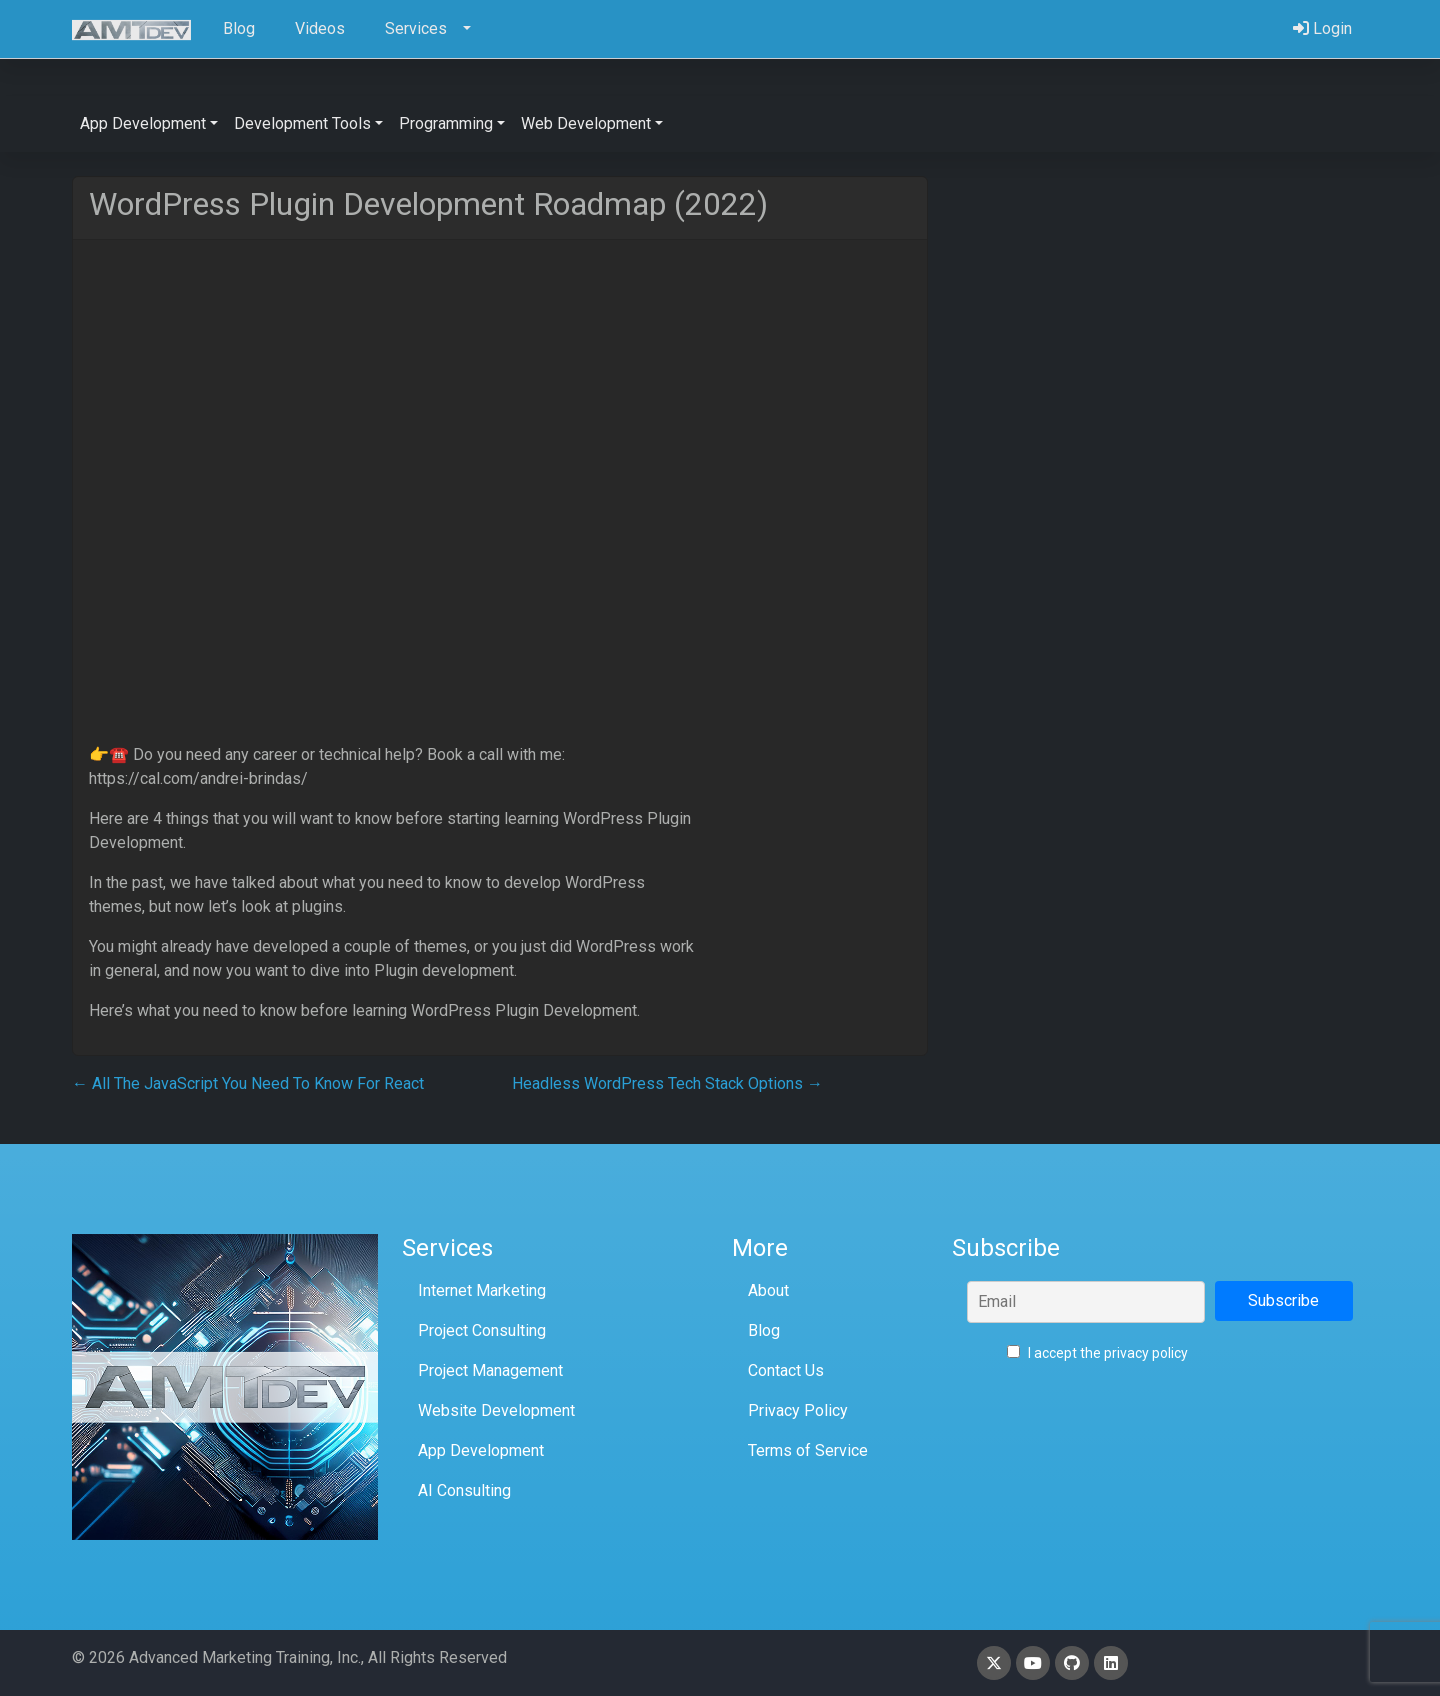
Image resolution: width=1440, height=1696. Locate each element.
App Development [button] (143, 123)
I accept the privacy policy (1097, 1353)
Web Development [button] (586, 123)
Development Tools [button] (302, 123)
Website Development (496, 1410)
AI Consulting (464, 1490)
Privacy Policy (798, 1410)
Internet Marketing (482, 1290)
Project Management (490, 1370)
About (768, 1290)
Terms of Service (808, 1450)
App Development (481, 1450)
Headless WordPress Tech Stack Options (667, 1083)
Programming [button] (446, 123)
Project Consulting (482, 1330)
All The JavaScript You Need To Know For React (248, 1083)
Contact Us (786, 1370)
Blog (764, 1330)
